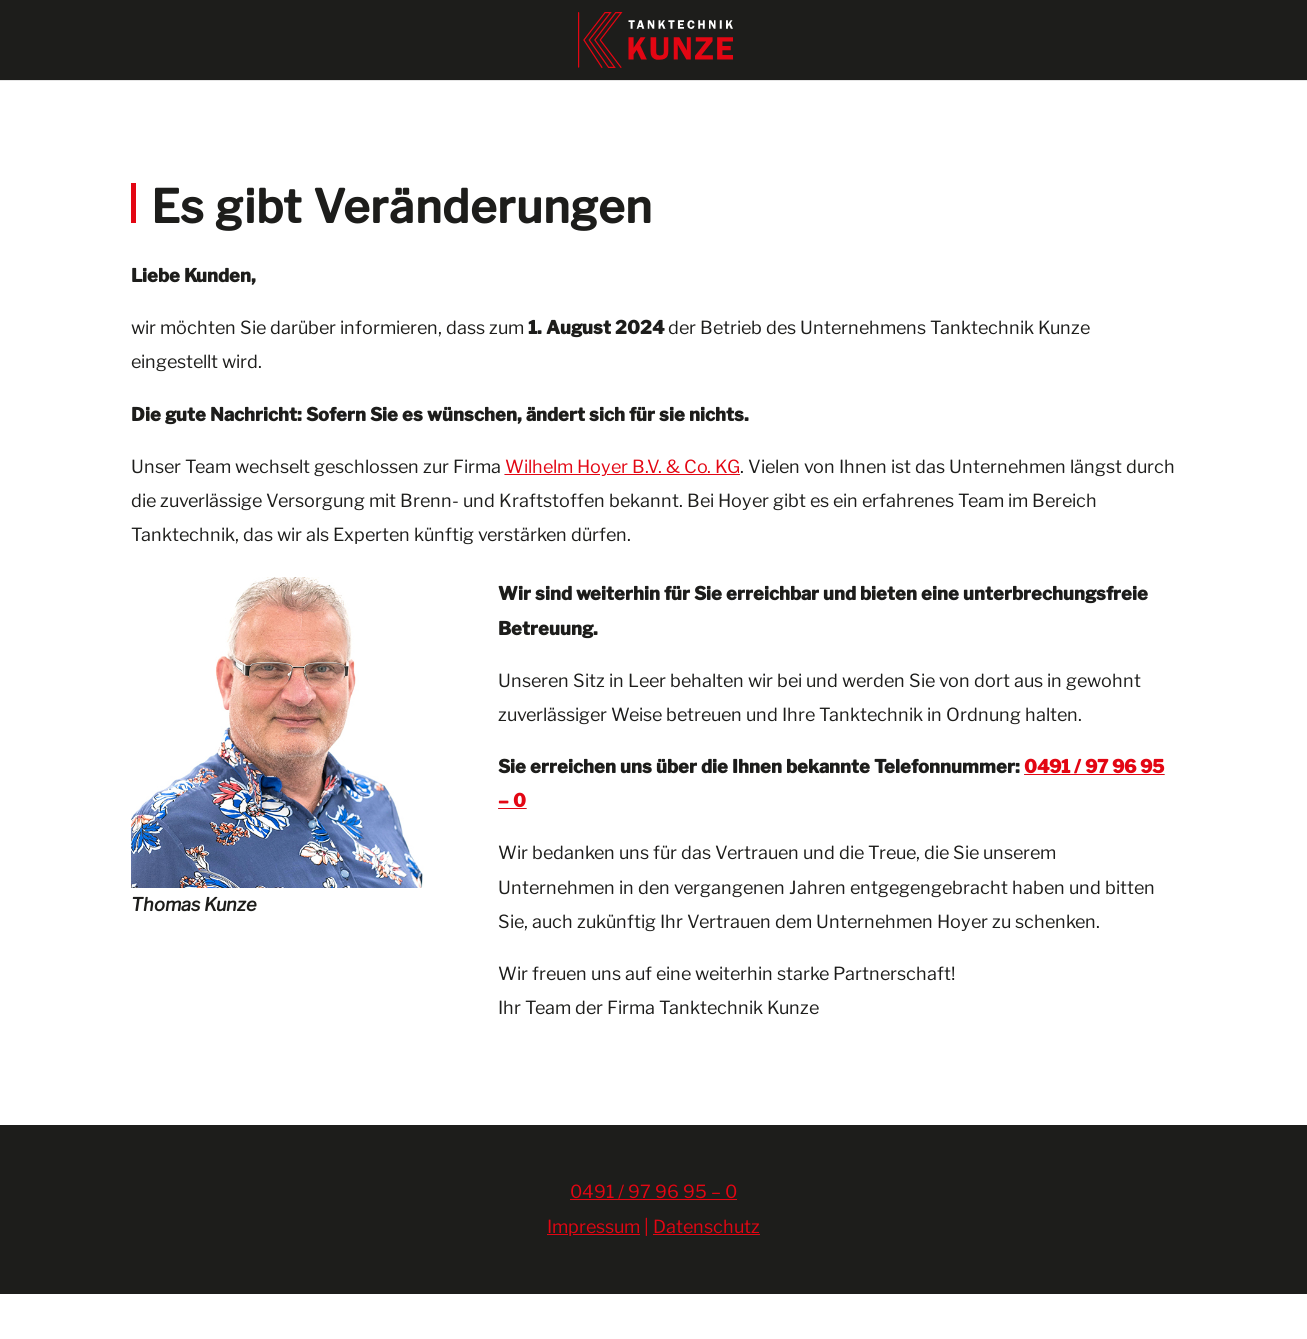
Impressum (593, 1271)
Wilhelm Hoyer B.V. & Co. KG (622, 511)
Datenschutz (706, 1271)
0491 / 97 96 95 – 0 (653, 1236)
